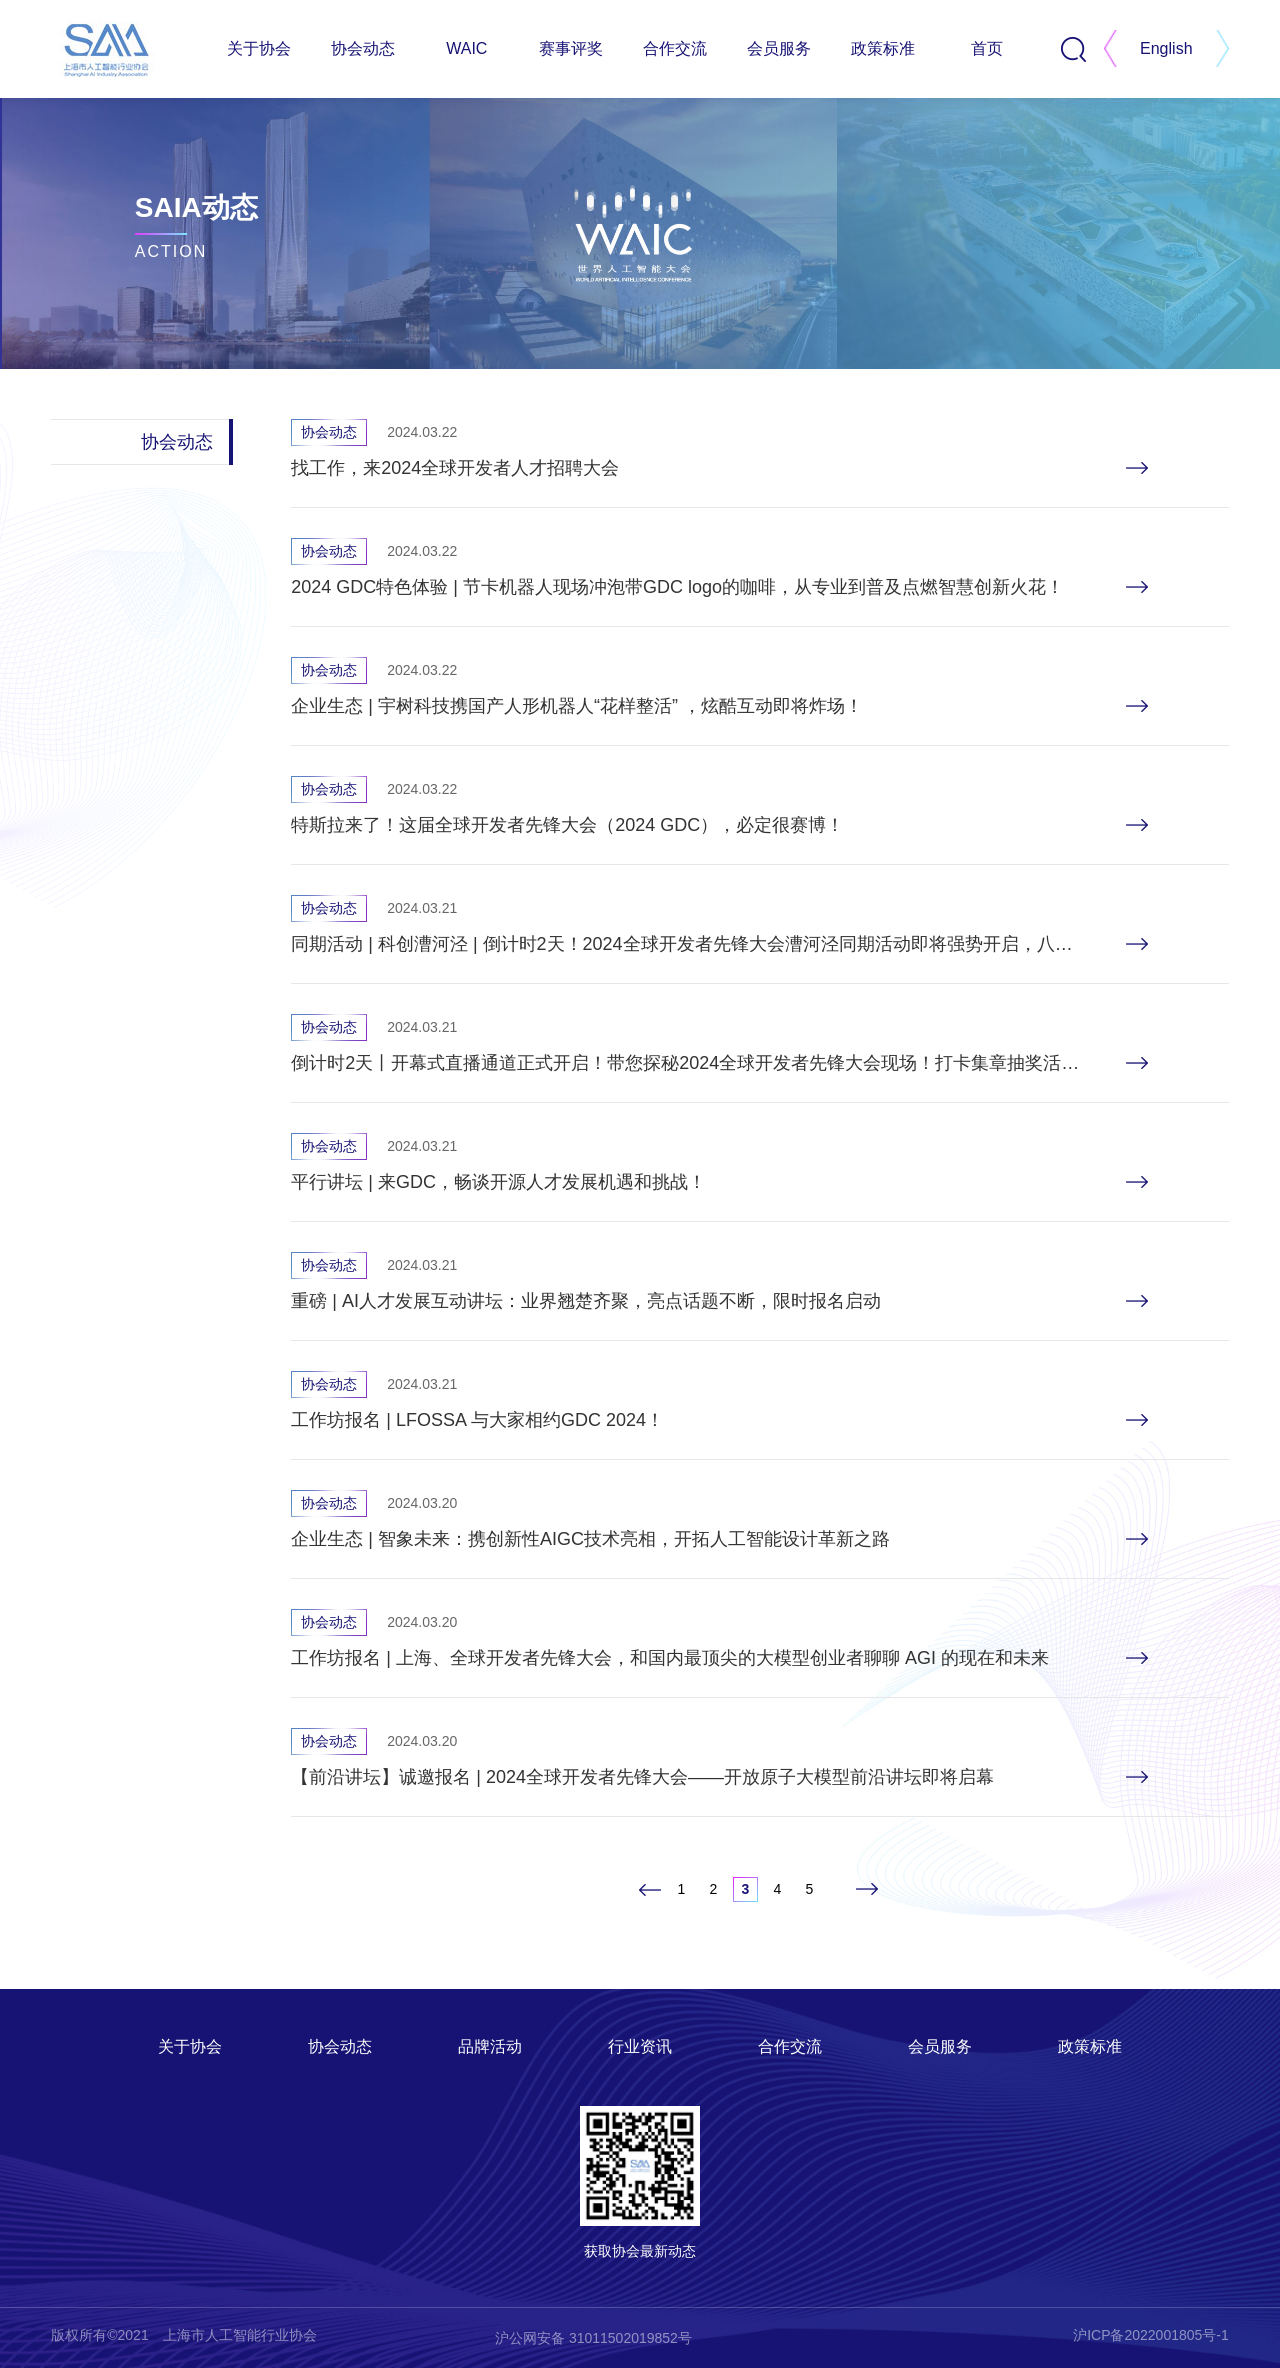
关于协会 (259, 48)
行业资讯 (640, 2046)
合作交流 (675, 48)
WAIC (466, 48)
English (1166, 48)
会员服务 (779, 48)
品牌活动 (490, 2046)
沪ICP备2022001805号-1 (1151, 2335)
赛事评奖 (571, 48)
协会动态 (363, 48)
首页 (987, 48)
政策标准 (883, 48)
